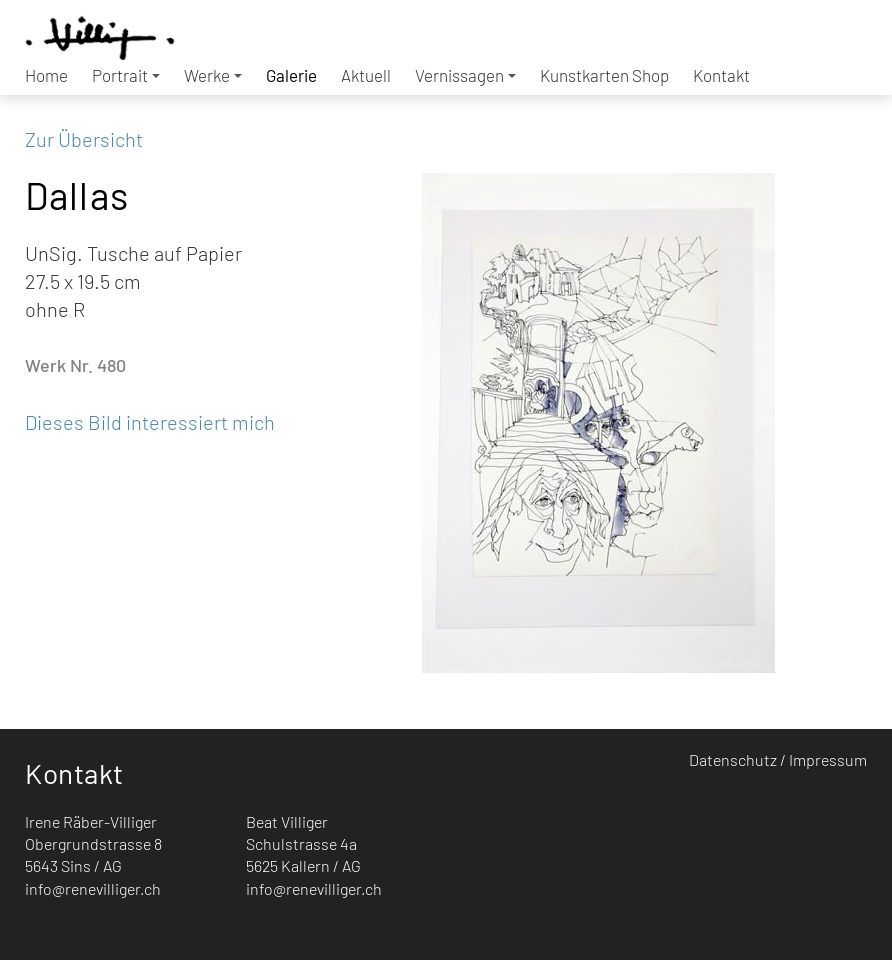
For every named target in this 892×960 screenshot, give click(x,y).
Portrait (126, 75)
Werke (213, 75)
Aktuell (366, 75)
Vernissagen (465, 75)
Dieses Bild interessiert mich (150, 422)
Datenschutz (733, 759)
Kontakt (721, 75)
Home (46, 75)
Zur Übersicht (84, 139)
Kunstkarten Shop (604, 75)
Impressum (828, 759)
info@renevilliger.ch (93, 888)
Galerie (291, 75)
